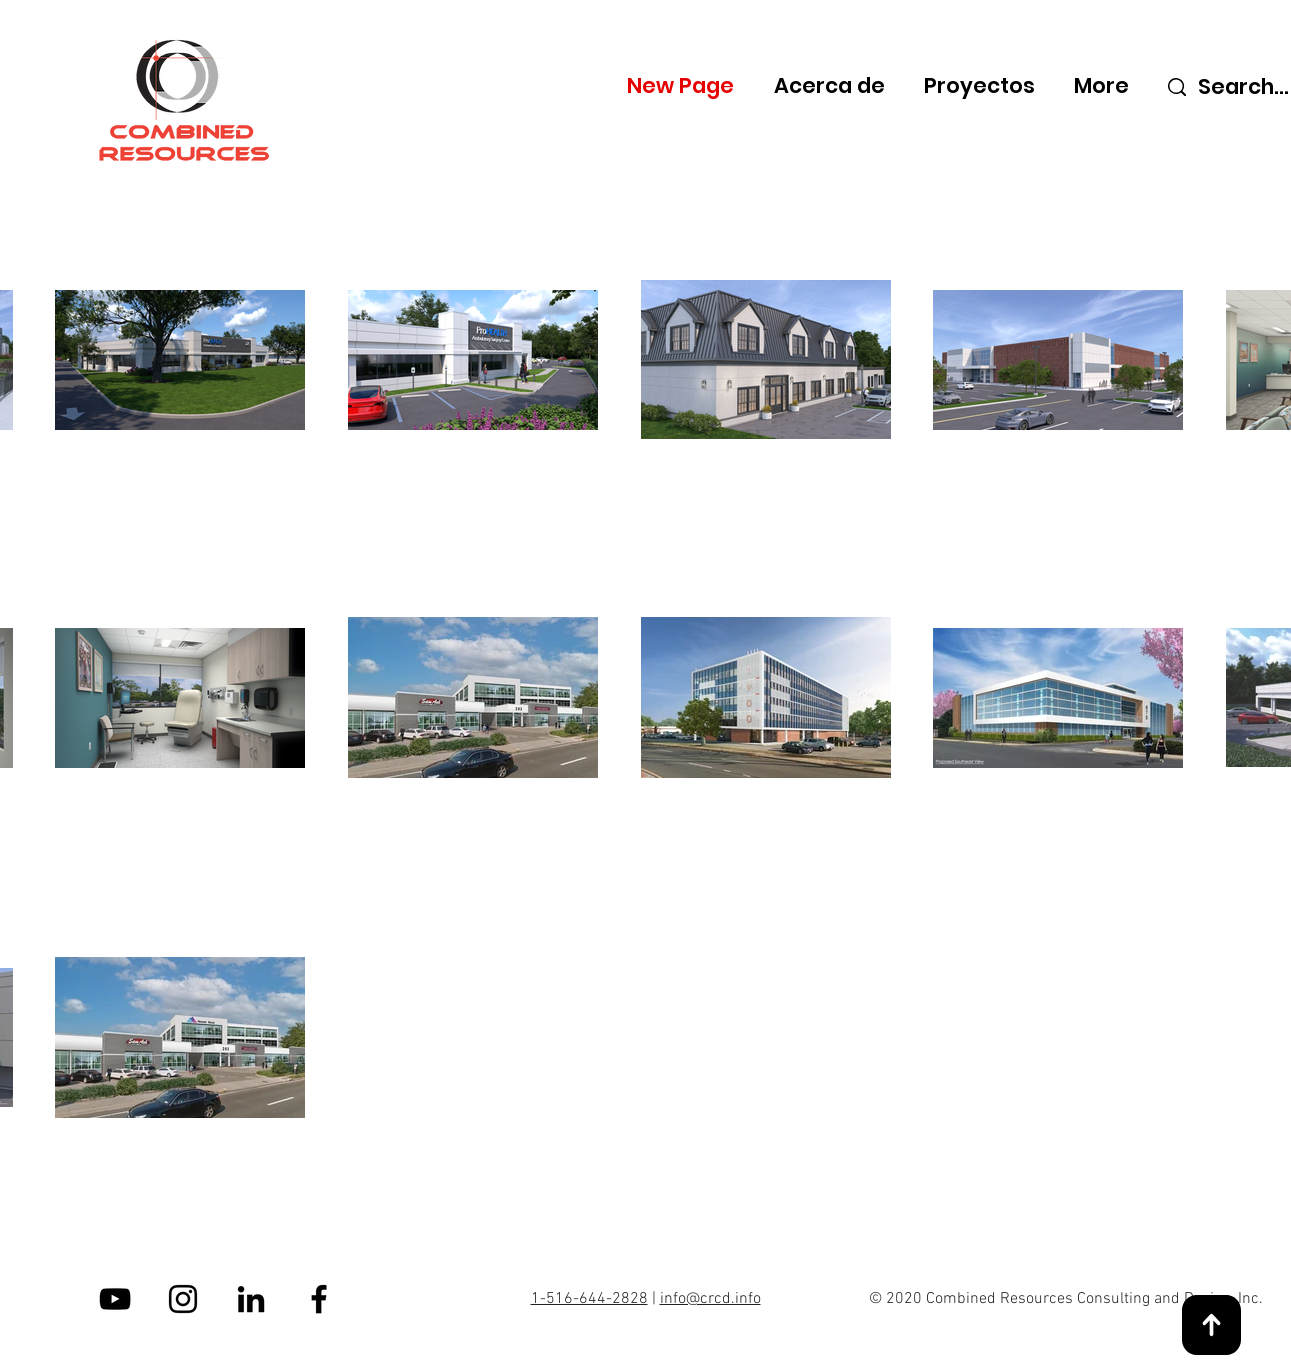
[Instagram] (183, 1299)
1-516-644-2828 (589, 1299)
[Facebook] (319, 1299)
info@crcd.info (710, 1299)
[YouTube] (115, 1299)
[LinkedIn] (251, 1299)
